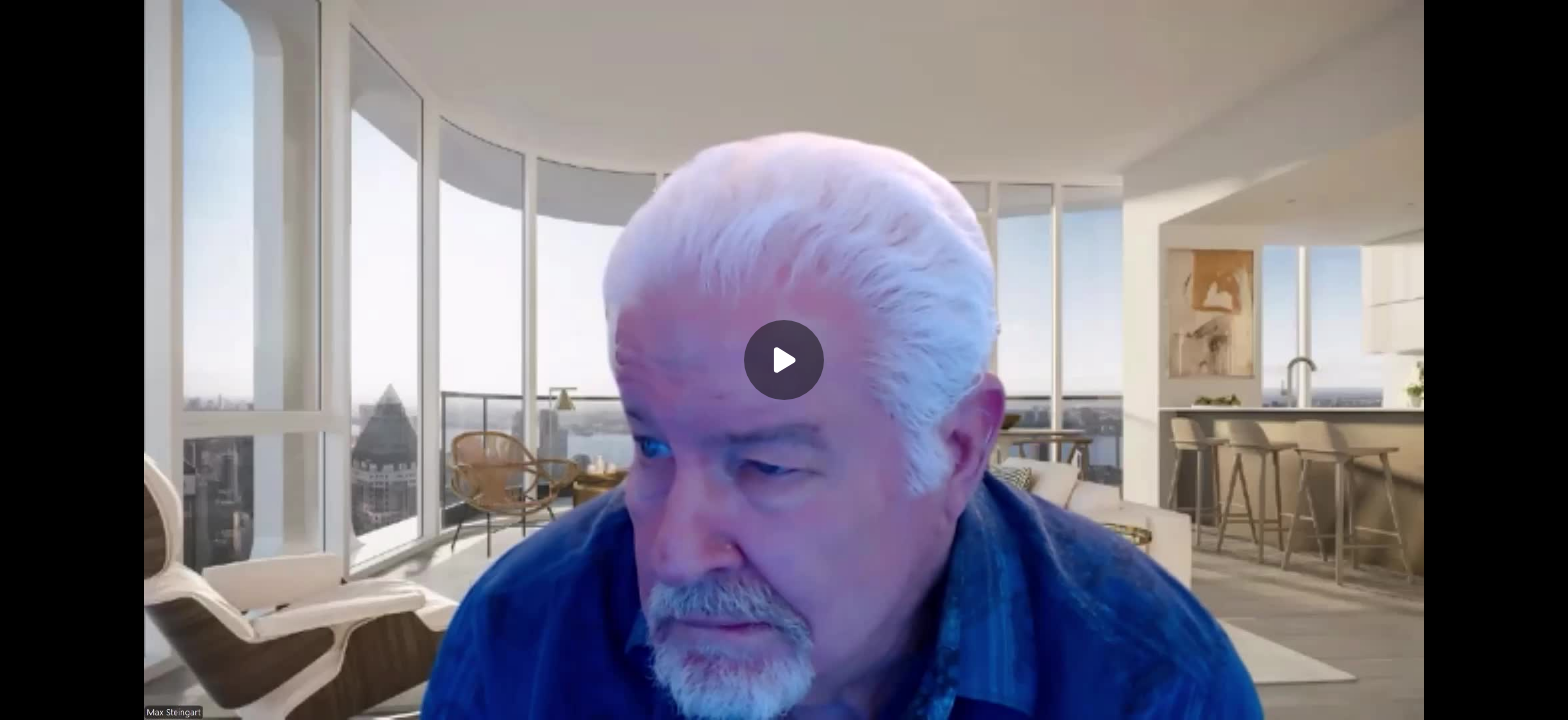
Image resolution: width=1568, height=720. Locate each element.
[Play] (784, 360)
